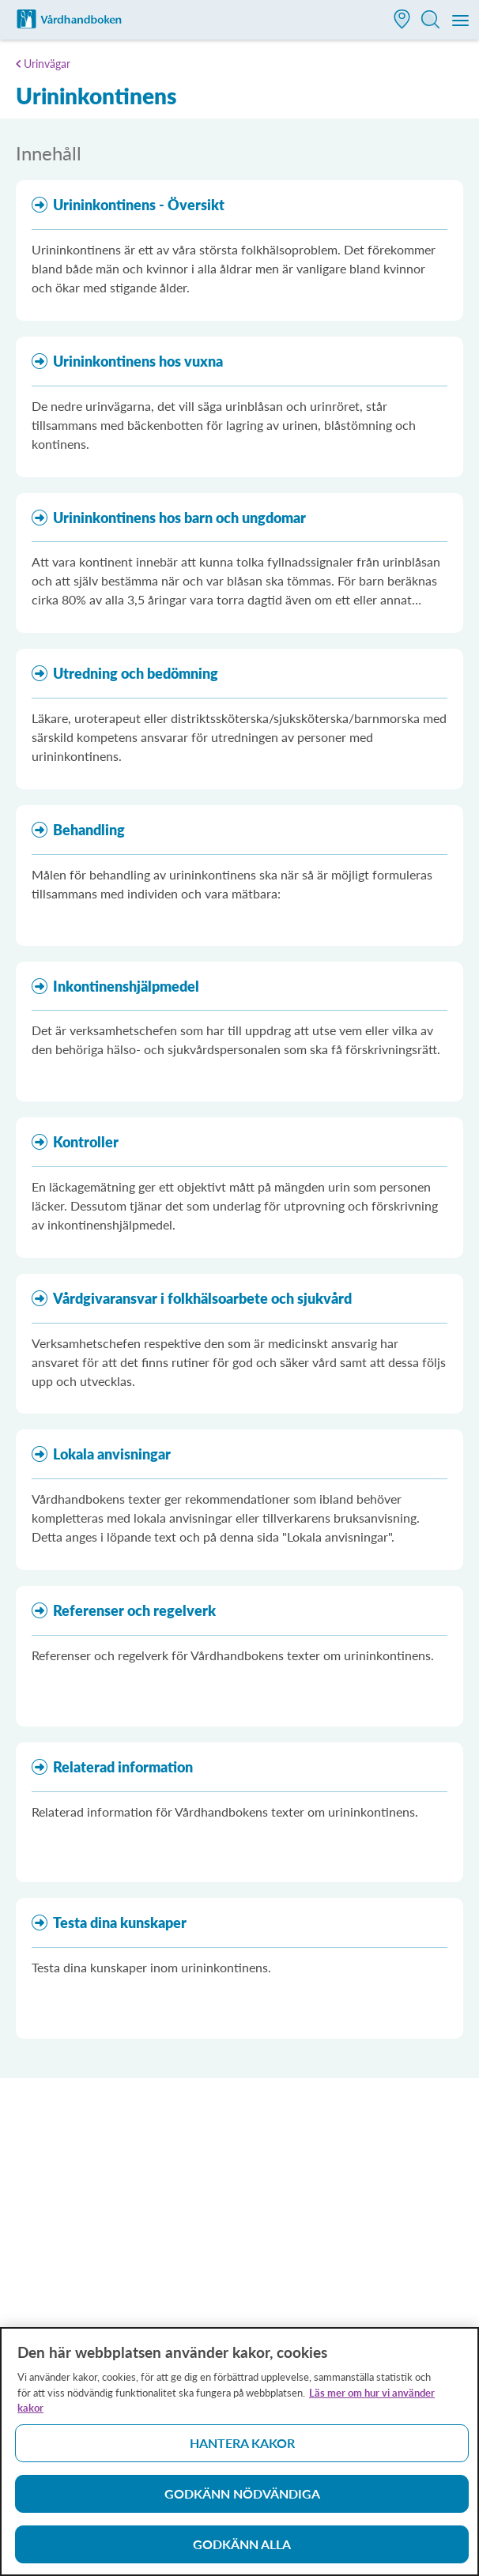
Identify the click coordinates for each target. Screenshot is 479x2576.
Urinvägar (47, 63)
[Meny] (461, 21)
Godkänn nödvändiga (242, 2501)
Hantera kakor (242, 2450)
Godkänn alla (242, 2551)
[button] (402, 21)
